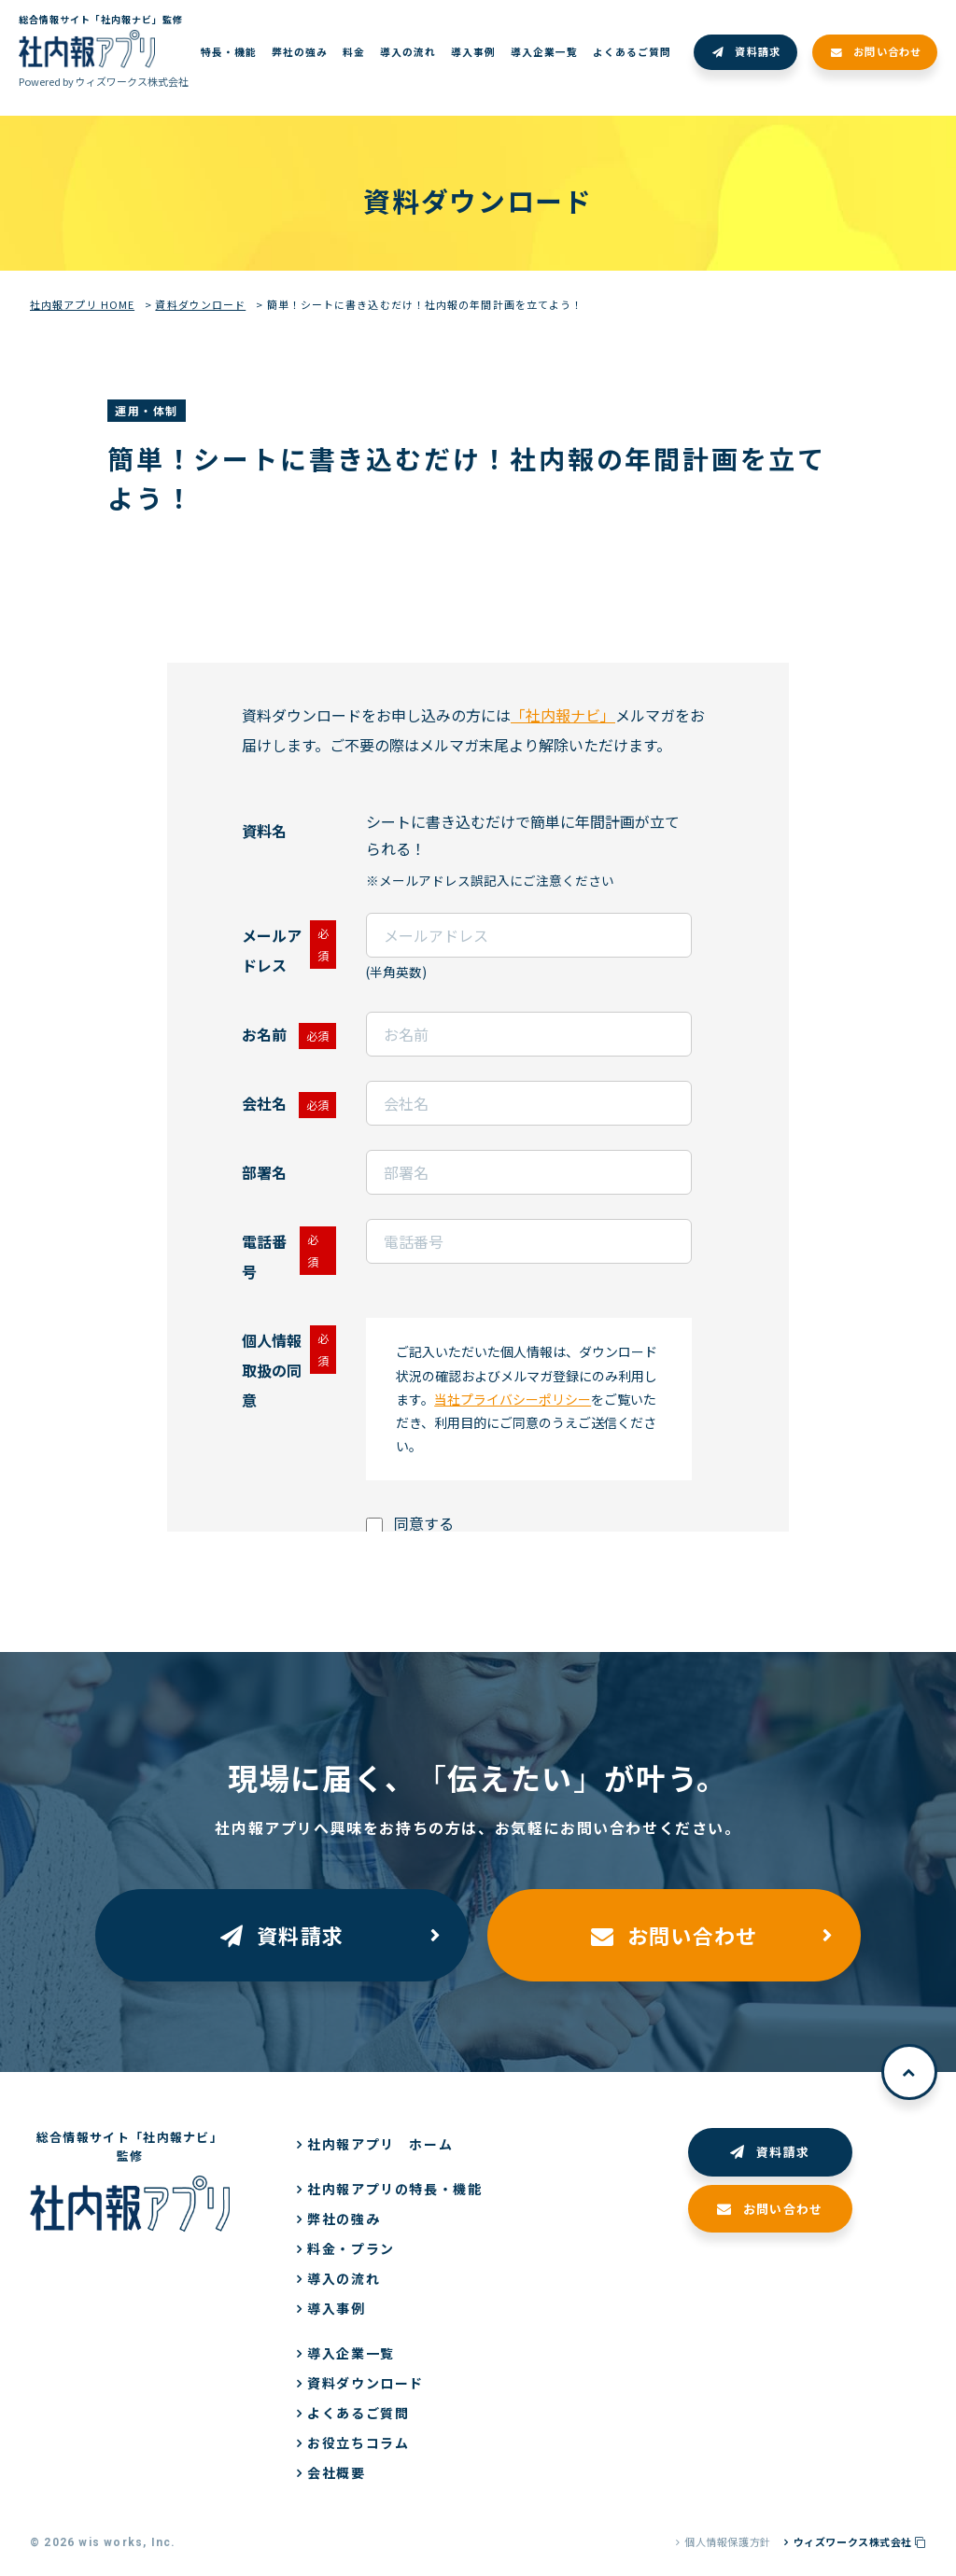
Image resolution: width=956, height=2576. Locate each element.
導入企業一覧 (351, 2353)
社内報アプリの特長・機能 (394, 2188)
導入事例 (336, 2308)
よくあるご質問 (358, 2412)
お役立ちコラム (358, 2442)
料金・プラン (351, 2248)
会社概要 (336, 2472)
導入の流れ (343, 2278)
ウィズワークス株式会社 (860, 2541)
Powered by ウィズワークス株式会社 (104, 81)
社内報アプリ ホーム (380, 2144)
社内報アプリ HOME (82, 304)
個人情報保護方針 (727, 2541)
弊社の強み (343, 2218)
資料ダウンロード (200, 304)
